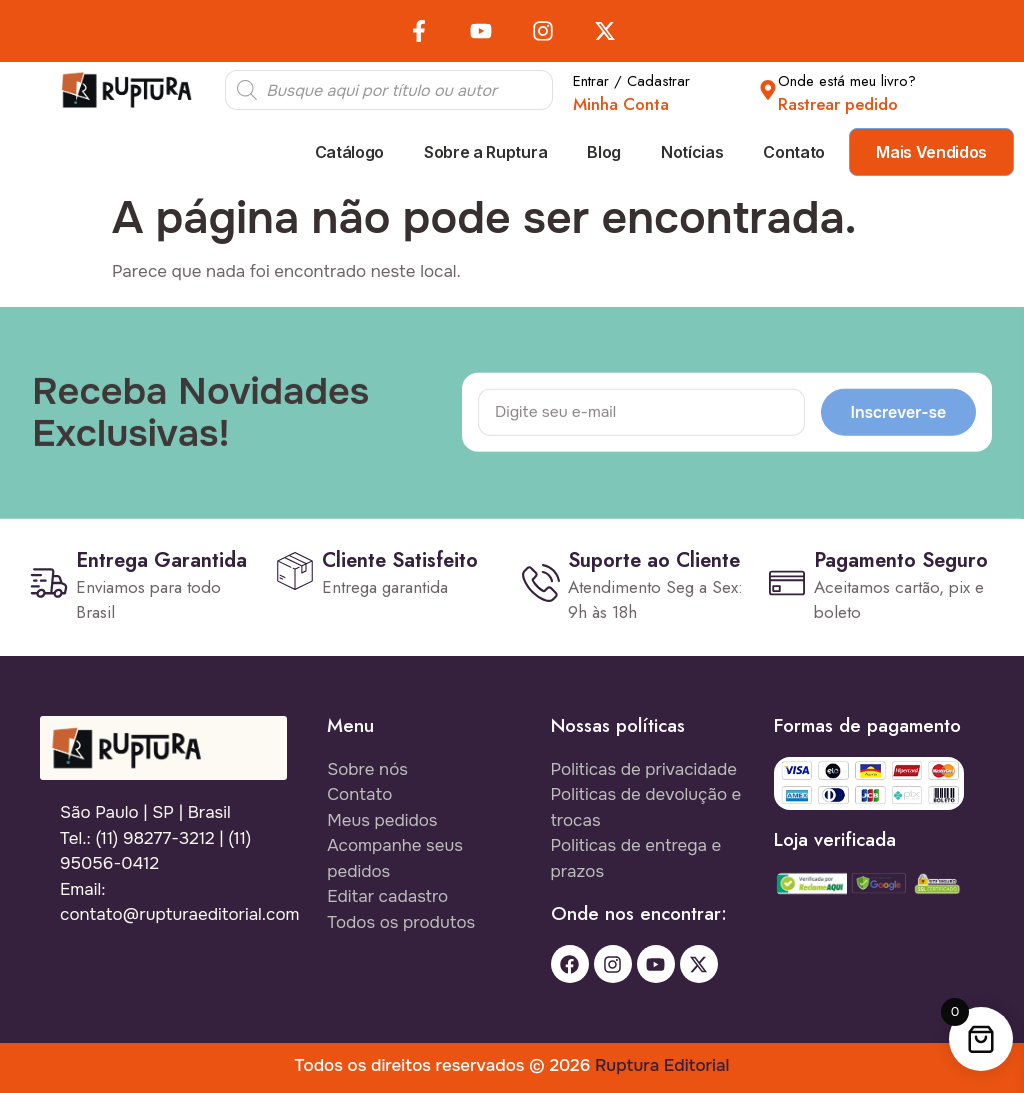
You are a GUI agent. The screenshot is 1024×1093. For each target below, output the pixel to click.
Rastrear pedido (838, 104)
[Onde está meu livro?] (768, 90)
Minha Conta (621, 104)
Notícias (692, 152)
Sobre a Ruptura (485, 152)
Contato (794, 152)
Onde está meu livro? (847, 81)
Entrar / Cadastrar (631, 81)
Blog (604, 152)
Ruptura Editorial (662, 1065)
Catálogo (349, 152)
